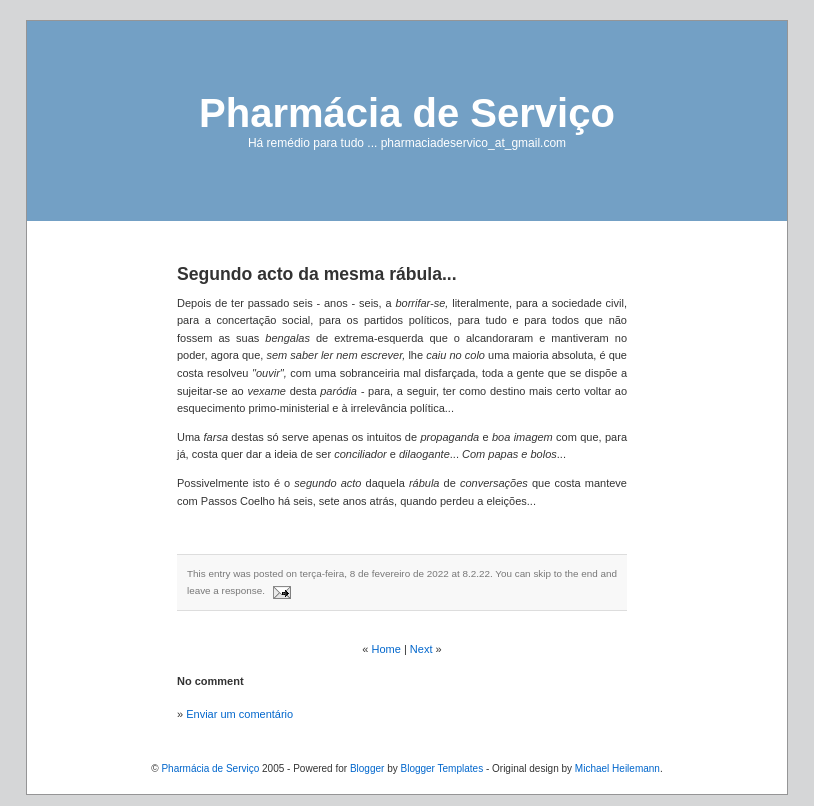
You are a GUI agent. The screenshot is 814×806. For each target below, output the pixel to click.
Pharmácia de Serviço (407, 113)
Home (386, 649)
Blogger (367, 768)
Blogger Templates (441, 768)
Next (421, 649)
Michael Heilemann (617, 768)
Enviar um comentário (239, 714)
